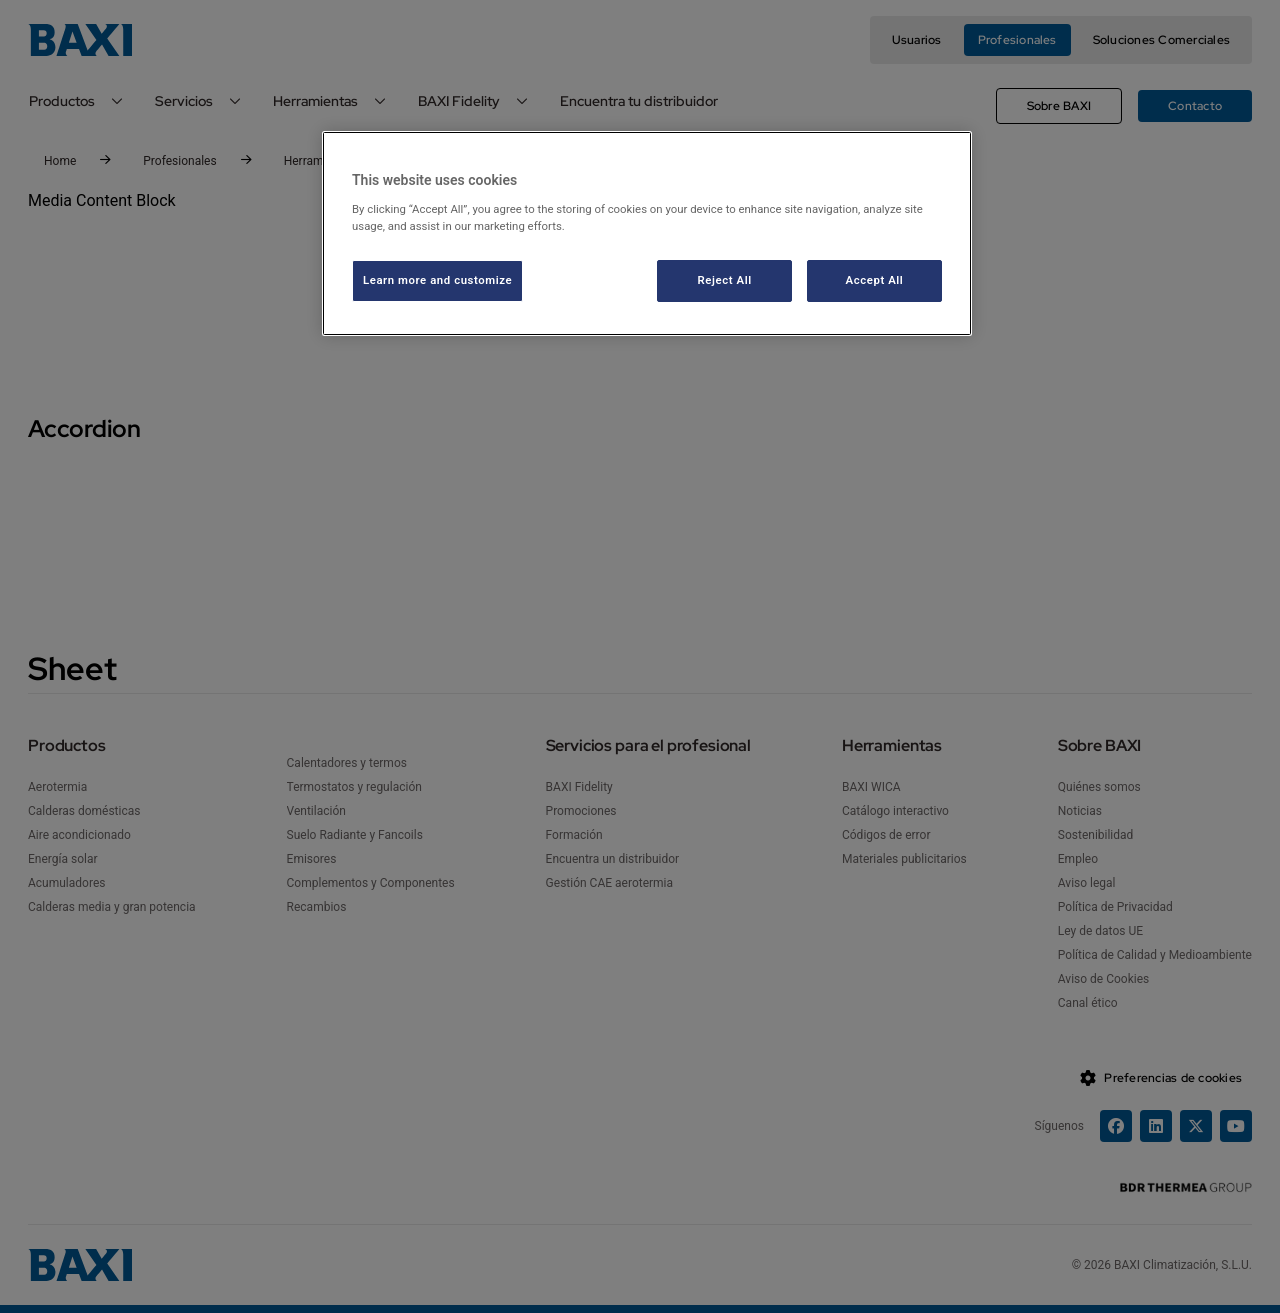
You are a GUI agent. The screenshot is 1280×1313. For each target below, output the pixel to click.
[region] (647, 233)
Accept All (875, 280)
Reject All (725, 280)
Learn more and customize (437, 280)
